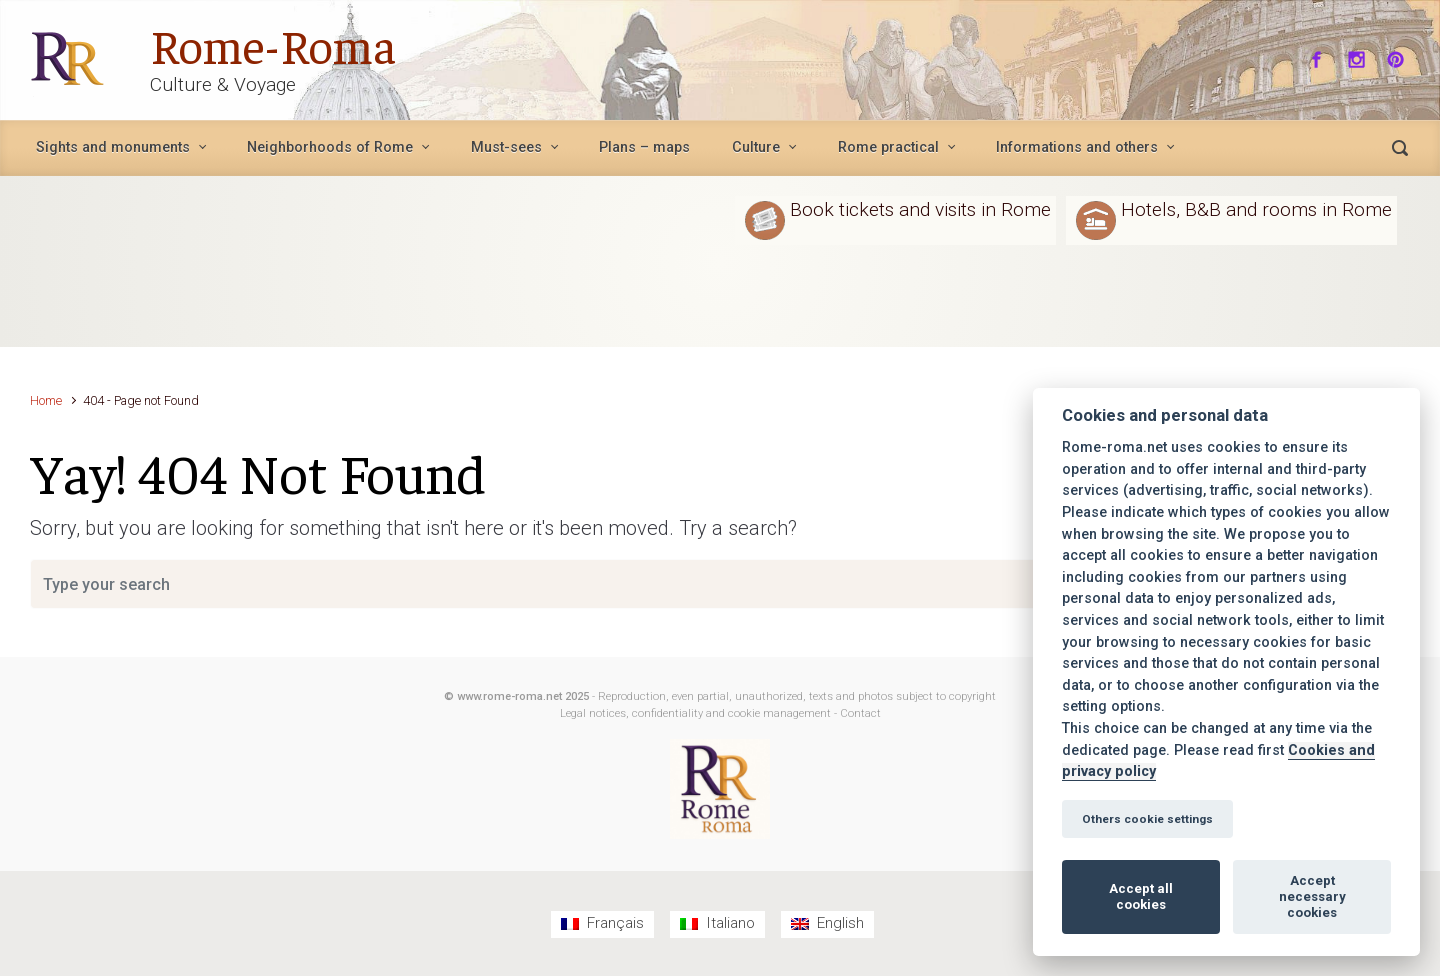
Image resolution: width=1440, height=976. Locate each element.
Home (46, 400)
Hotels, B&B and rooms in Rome (1256, 209)
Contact (860, 713)
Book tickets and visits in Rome (920, 209)
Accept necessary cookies (1312, 896)
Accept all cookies (1141, 896)
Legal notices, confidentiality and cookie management (695, 713)
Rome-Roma (272, 44)
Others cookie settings (1147, 819)
